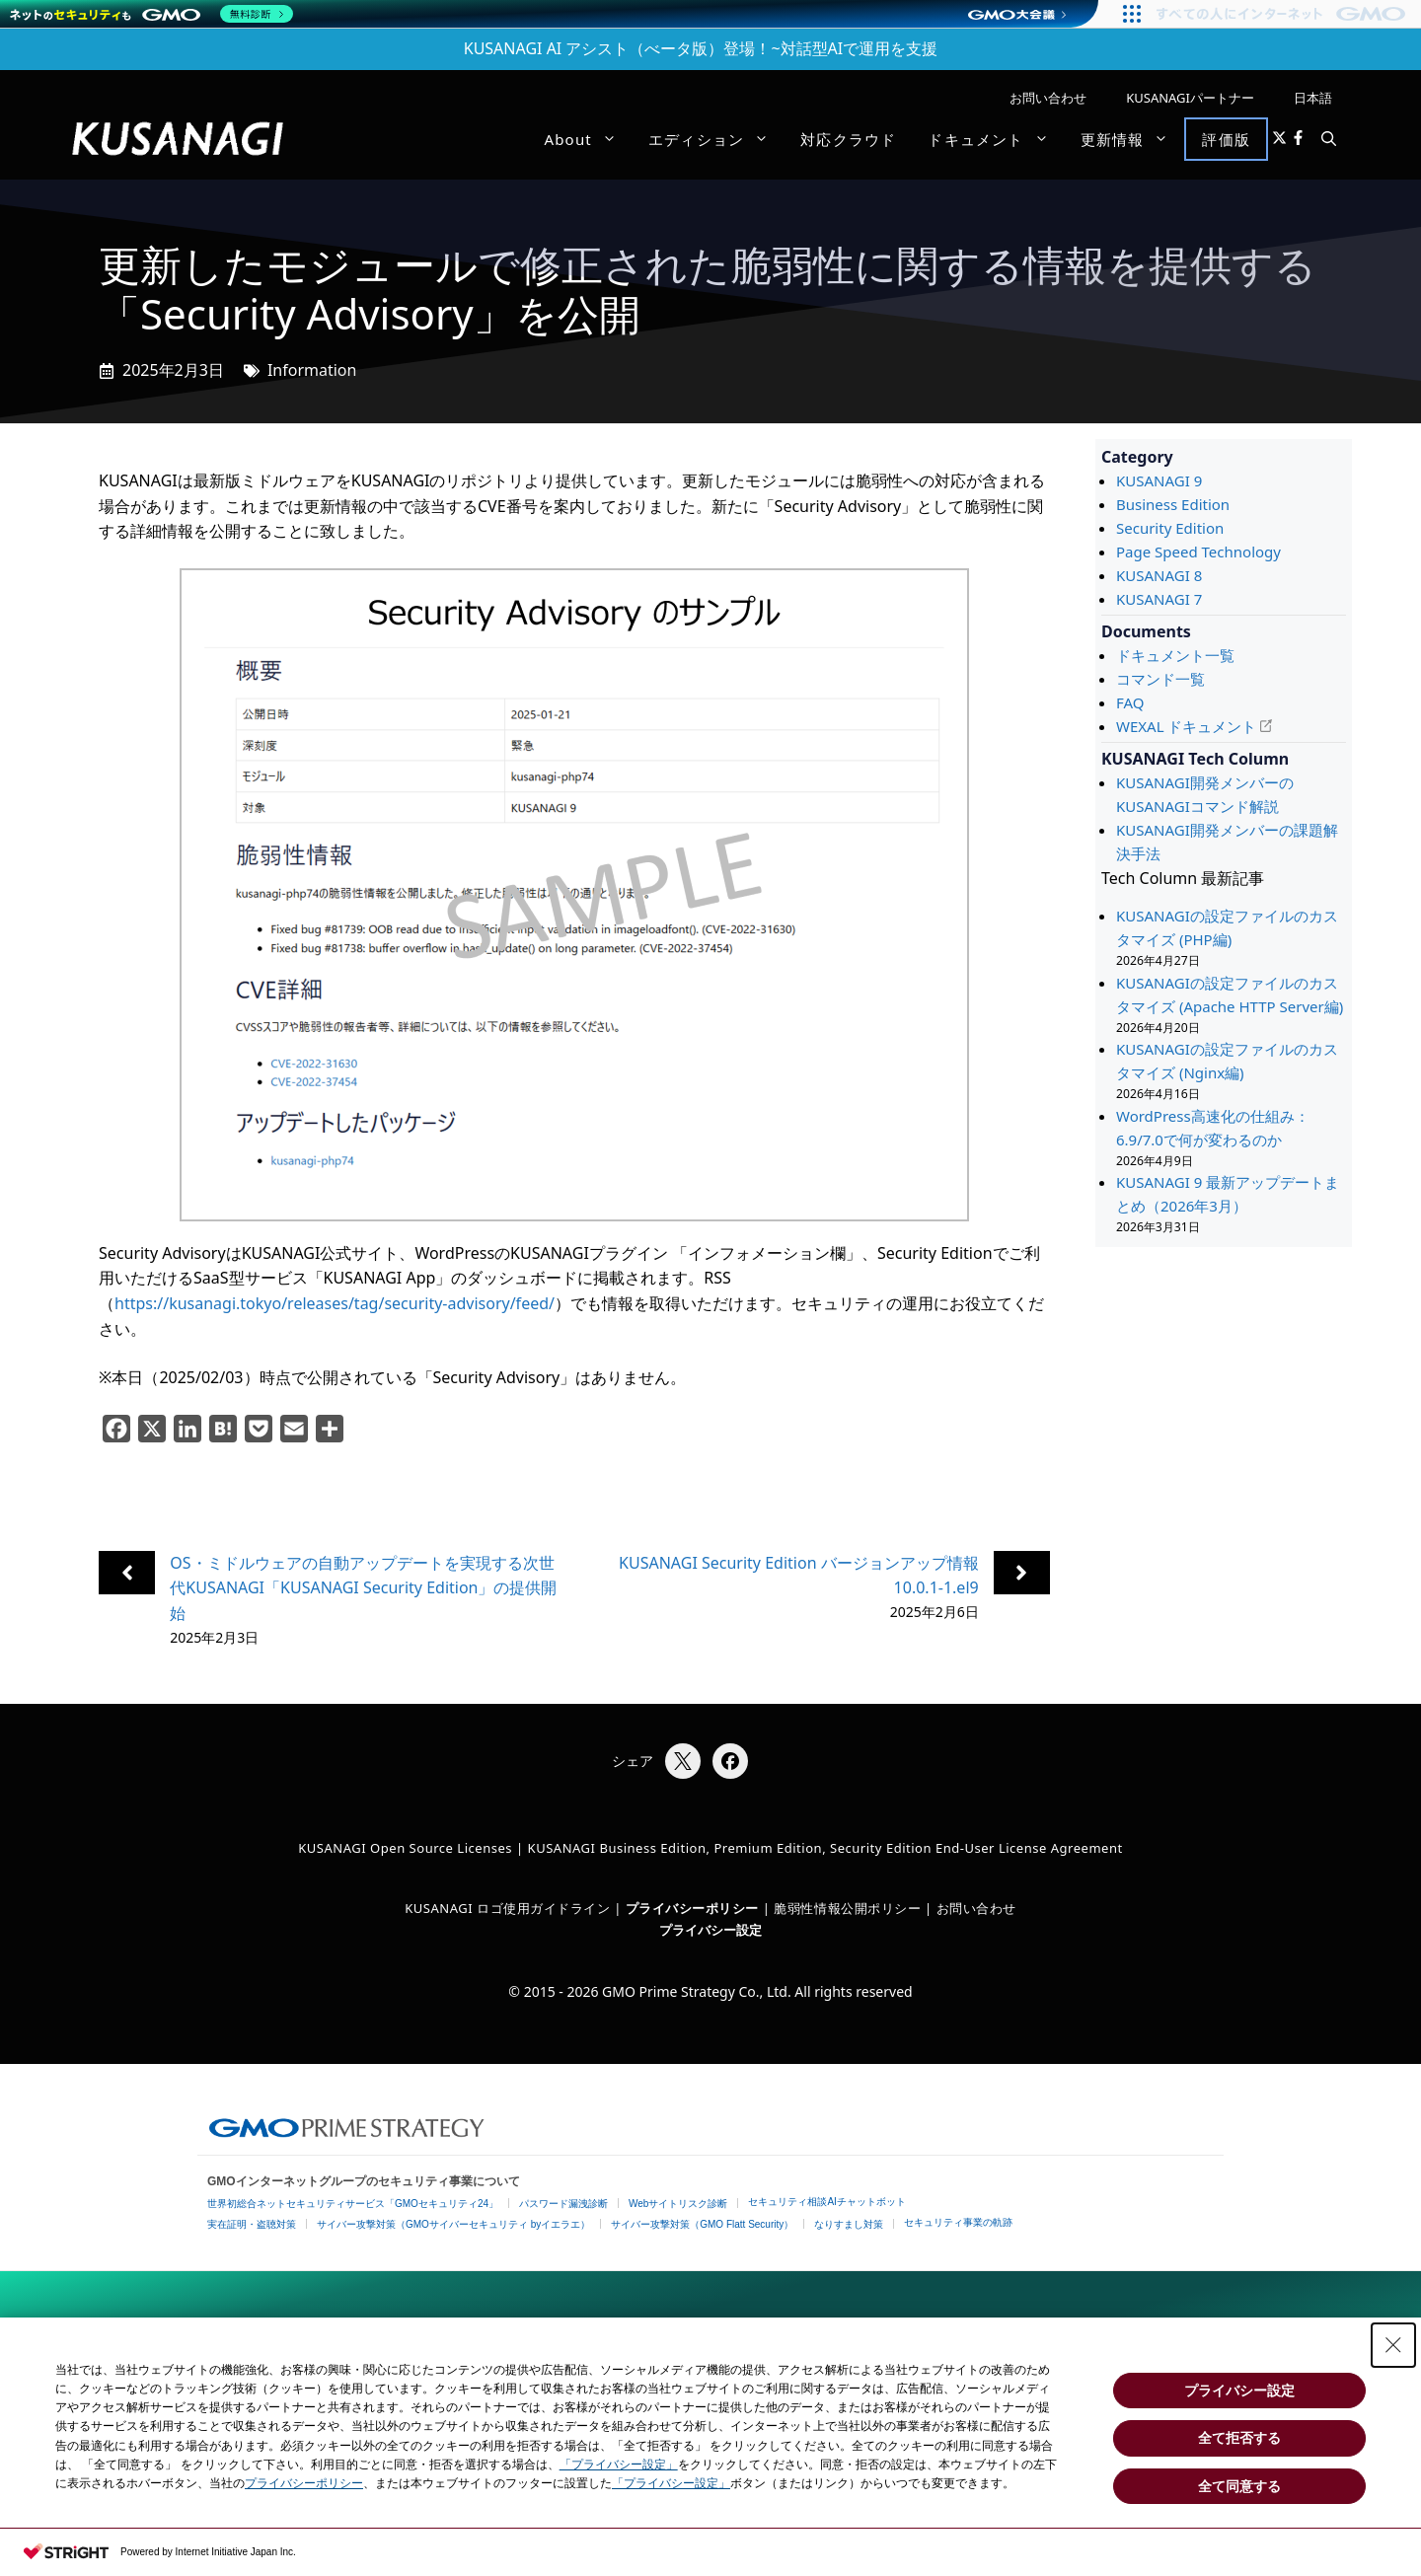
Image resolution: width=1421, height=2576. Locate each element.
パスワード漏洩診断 (563, 2203)
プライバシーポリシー (304, 2483)
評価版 (1226, 139)
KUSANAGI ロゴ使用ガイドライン (507, 1908)
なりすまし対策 (848, 2224)
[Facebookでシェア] (730, 1761)
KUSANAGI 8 (1159, 575)
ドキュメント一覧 (1175, 655)
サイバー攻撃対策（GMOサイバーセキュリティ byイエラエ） (453, 2224)
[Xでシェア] (683, 1761)
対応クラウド (848, 139)
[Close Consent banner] (1393, 2345)
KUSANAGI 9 (1159, 480)
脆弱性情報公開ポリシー (847, 1908)
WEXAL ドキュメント (1186, 726)
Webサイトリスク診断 (678, 2203)
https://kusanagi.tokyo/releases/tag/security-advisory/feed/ (334, 1303)
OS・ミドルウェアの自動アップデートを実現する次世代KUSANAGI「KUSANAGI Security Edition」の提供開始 (363, 1588)
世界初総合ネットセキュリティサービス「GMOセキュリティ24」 (352, 2203)
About (588, 139)
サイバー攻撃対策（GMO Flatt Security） (702, 2224)
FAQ (1130, 702)
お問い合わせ (1048, 98)
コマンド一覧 (1160, 679)
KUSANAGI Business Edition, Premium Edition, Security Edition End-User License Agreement (825, 1848)
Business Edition (1173, 504)
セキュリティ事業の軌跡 (958, 2222)
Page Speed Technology (1198, 551)
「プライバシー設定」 (619, 2464)
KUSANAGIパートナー (1190, 98)
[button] (1329, 139)
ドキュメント (996, 139)
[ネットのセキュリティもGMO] (151, 14)
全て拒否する (1239, 2438)
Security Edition (1170, 528)
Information (312, 370)
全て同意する (1239, 2486)
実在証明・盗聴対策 (251, 2224)
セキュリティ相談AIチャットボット (826, 2201)
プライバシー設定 (710, 1930)
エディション (716, 139)
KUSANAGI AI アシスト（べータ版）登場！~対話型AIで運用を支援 (701, 48)
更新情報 (1133, 139)
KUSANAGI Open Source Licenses (405, 1848)
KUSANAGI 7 (1159, 599)
